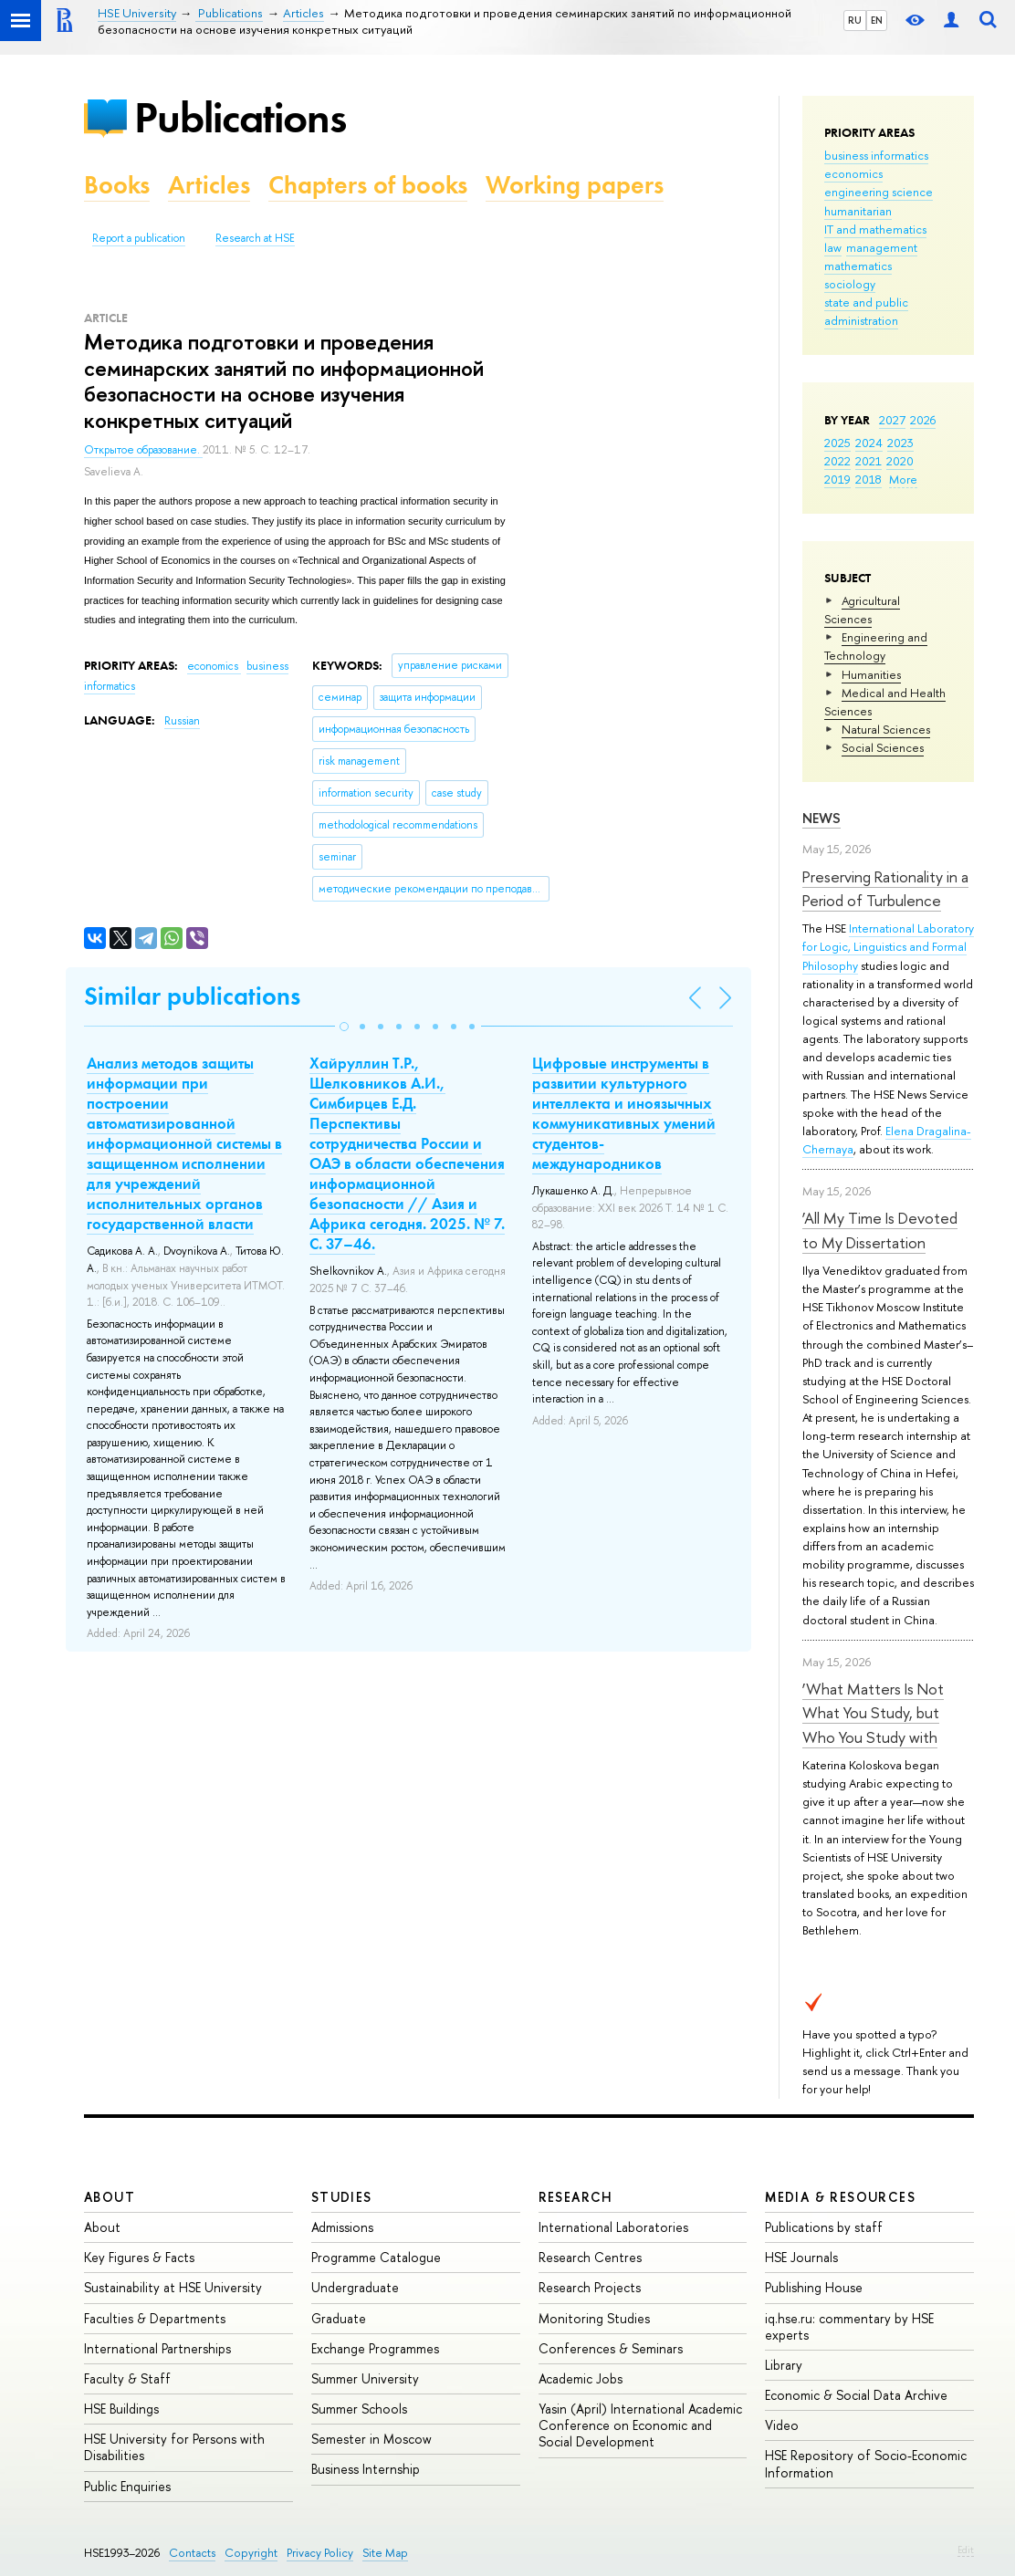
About (109, 2197)
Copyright (251, 2552)
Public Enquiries (127, 2486)
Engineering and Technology (875, 646)
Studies (341, 2197)
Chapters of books (367, 185)
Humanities (871, 674)
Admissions (342, 2227)
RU (855, 20)
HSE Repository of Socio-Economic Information (866, 2463)
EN (877, 20)
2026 (923, 420)
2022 (837, 461)
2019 (837, 479)
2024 (869, 442)
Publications (240, 117)
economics (853, 173)
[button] (344, 1026)
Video (782, 2425)
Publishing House (814, 2287)
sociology (849, 284)
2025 (837, 442)
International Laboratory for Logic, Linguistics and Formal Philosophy (888, 946)
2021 (868, 461)
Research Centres (590, 2257)
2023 (900, 442)
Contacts (192, 2552)
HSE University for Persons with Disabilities (174, 2447)
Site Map (385, 2552)
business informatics (876, 155)
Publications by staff (824, 2227)
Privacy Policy (320, 2552)
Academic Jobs (581, 2378)
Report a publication (138, 238)
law (833, 247)
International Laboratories (613, 2227)
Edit (965, 2549)
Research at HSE (255, 238)
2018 (868, 479)
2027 (892, 420)
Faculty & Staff (127, 2378)
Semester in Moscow (371, 2438)
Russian (182, 721)
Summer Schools (359, 2408)
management (881, 247)
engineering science (878, 191)
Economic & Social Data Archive (856, 2395)
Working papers (575, 185)
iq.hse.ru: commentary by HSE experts (849, 2326)
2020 (900, 461)
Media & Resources (840, 2197)
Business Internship (365, 2468)
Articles (209, 185)
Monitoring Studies (594, 2318)
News (821, 818)
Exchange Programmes (375, 2348)
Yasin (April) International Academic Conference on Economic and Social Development (640, 2425)
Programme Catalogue (376, 2257)
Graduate (338, 2318)
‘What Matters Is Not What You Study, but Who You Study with (873, 1712)
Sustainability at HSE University (173, 2287)
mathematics (858, 265)
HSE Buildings (121, 2408)
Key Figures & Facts (139, 2257)
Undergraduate (355, 2287)
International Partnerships (157, 2348)
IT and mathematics (875, 229)
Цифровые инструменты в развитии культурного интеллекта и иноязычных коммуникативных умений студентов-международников (624, 1113)
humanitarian (858, 211)
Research (576, 2197)
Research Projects (590, 2287)
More (903, 479)
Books (117, 185)
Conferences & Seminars (611, 2348)
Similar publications (192, 996)
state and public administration (866, 311)
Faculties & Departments (154, 2318)
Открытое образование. (143, 450)
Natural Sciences (886, 729)
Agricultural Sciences (862, 609)
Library (783, 2364)
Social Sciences (883, 747)
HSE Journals (801, 2257)
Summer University (365, 2378)
